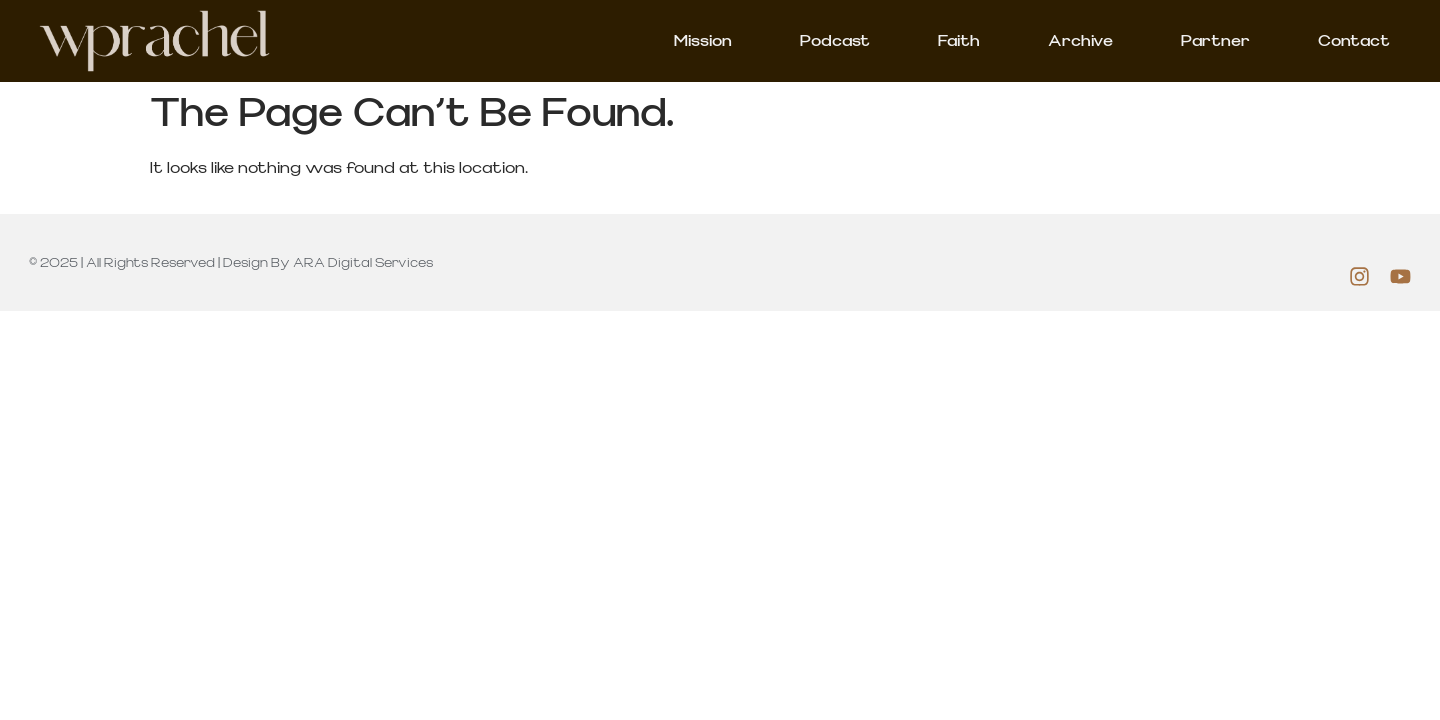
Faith (959, 41)
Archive (1080, 41)
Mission (703, 41)
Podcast (835, 41)
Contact (1354, 41)
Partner (1215, 41)
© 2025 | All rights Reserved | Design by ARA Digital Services (231, 263)
